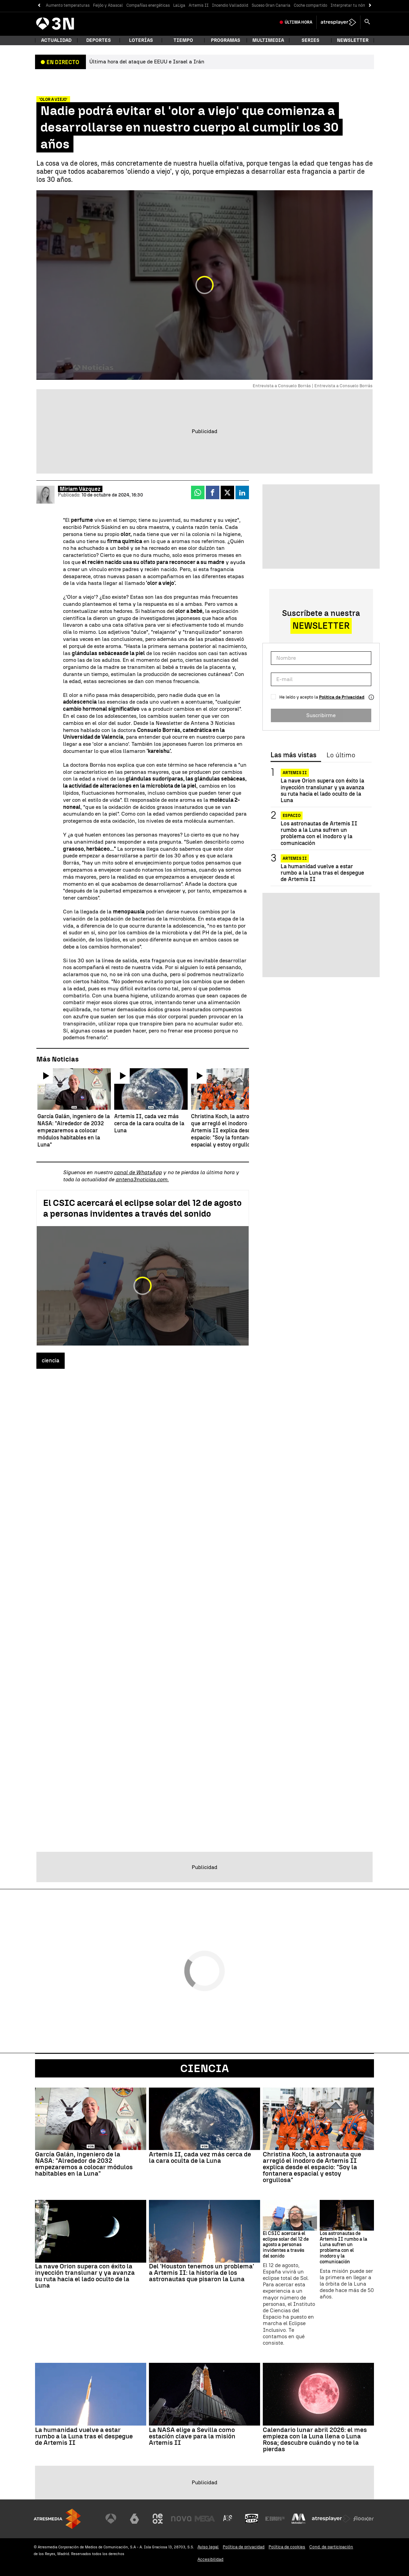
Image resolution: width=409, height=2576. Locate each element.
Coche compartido (310, 5)
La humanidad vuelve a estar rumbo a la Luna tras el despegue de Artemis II (322, 872)
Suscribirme (321, 715)
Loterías (141, 40)
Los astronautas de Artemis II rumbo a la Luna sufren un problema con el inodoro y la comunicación (319, 833)
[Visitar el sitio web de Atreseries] (228, 2519)
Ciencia (204, 2068)
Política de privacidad (243, 2546)
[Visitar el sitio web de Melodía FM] (298, 2519)
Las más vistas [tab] (293, 755)
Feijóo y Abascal (108, 5)
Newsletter (353, 40)
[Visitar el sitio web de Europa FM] (275, 2519)
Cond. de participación (331, 2546)
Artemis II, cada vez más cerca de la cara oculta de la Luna (200, 2157)
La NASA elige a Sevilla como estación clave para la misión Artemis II (192, 2436)
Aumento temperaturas (68, 5)
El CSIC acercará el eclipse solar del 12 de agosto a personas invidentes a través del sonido (142, 1208)
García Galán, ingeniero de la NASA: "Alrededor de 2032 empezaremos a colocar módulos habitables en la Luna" (84, 2164)
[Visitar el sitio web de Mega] (205, 2519)
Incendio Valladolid (230, 5)
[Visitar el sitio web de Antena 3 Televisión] (111, 2519)
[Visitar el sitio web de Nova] (181, 2519)
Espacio (292, 815)
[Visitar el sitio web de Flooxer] (363, 2519)
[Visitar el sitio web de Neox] (158, 2519)
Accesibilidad (210, 2559)
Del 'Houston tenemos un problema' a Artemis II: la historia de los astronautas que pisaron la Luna (201, 2272)
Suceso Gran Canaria (271, 5)
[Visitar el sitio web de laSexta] (134, 2519)
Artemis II (199, 5)
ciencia (50, 1360)
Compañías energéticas (148, 5)
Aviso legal (208, 2546)
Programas (225, 40)
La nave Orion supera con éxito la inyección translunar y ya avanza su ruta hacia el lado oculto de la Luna (322, 790)
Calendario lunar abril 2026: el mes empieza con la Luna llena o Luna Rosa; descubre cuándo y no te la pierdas (315, 2439)
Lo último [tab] (340, 755)
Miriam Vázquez (80, 489)
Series (310, 40)
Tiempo (183, 40)
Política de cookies (287, 2546)
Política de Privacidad (342, 697)
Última (298, 22)
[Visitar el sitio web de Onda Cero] (252, 2519)
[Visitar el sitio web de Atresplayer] (331, 2519)
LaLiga (179, 5)
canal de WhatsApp (138, 1172)
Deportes (98, 40)
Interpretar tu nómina (351, 5)
